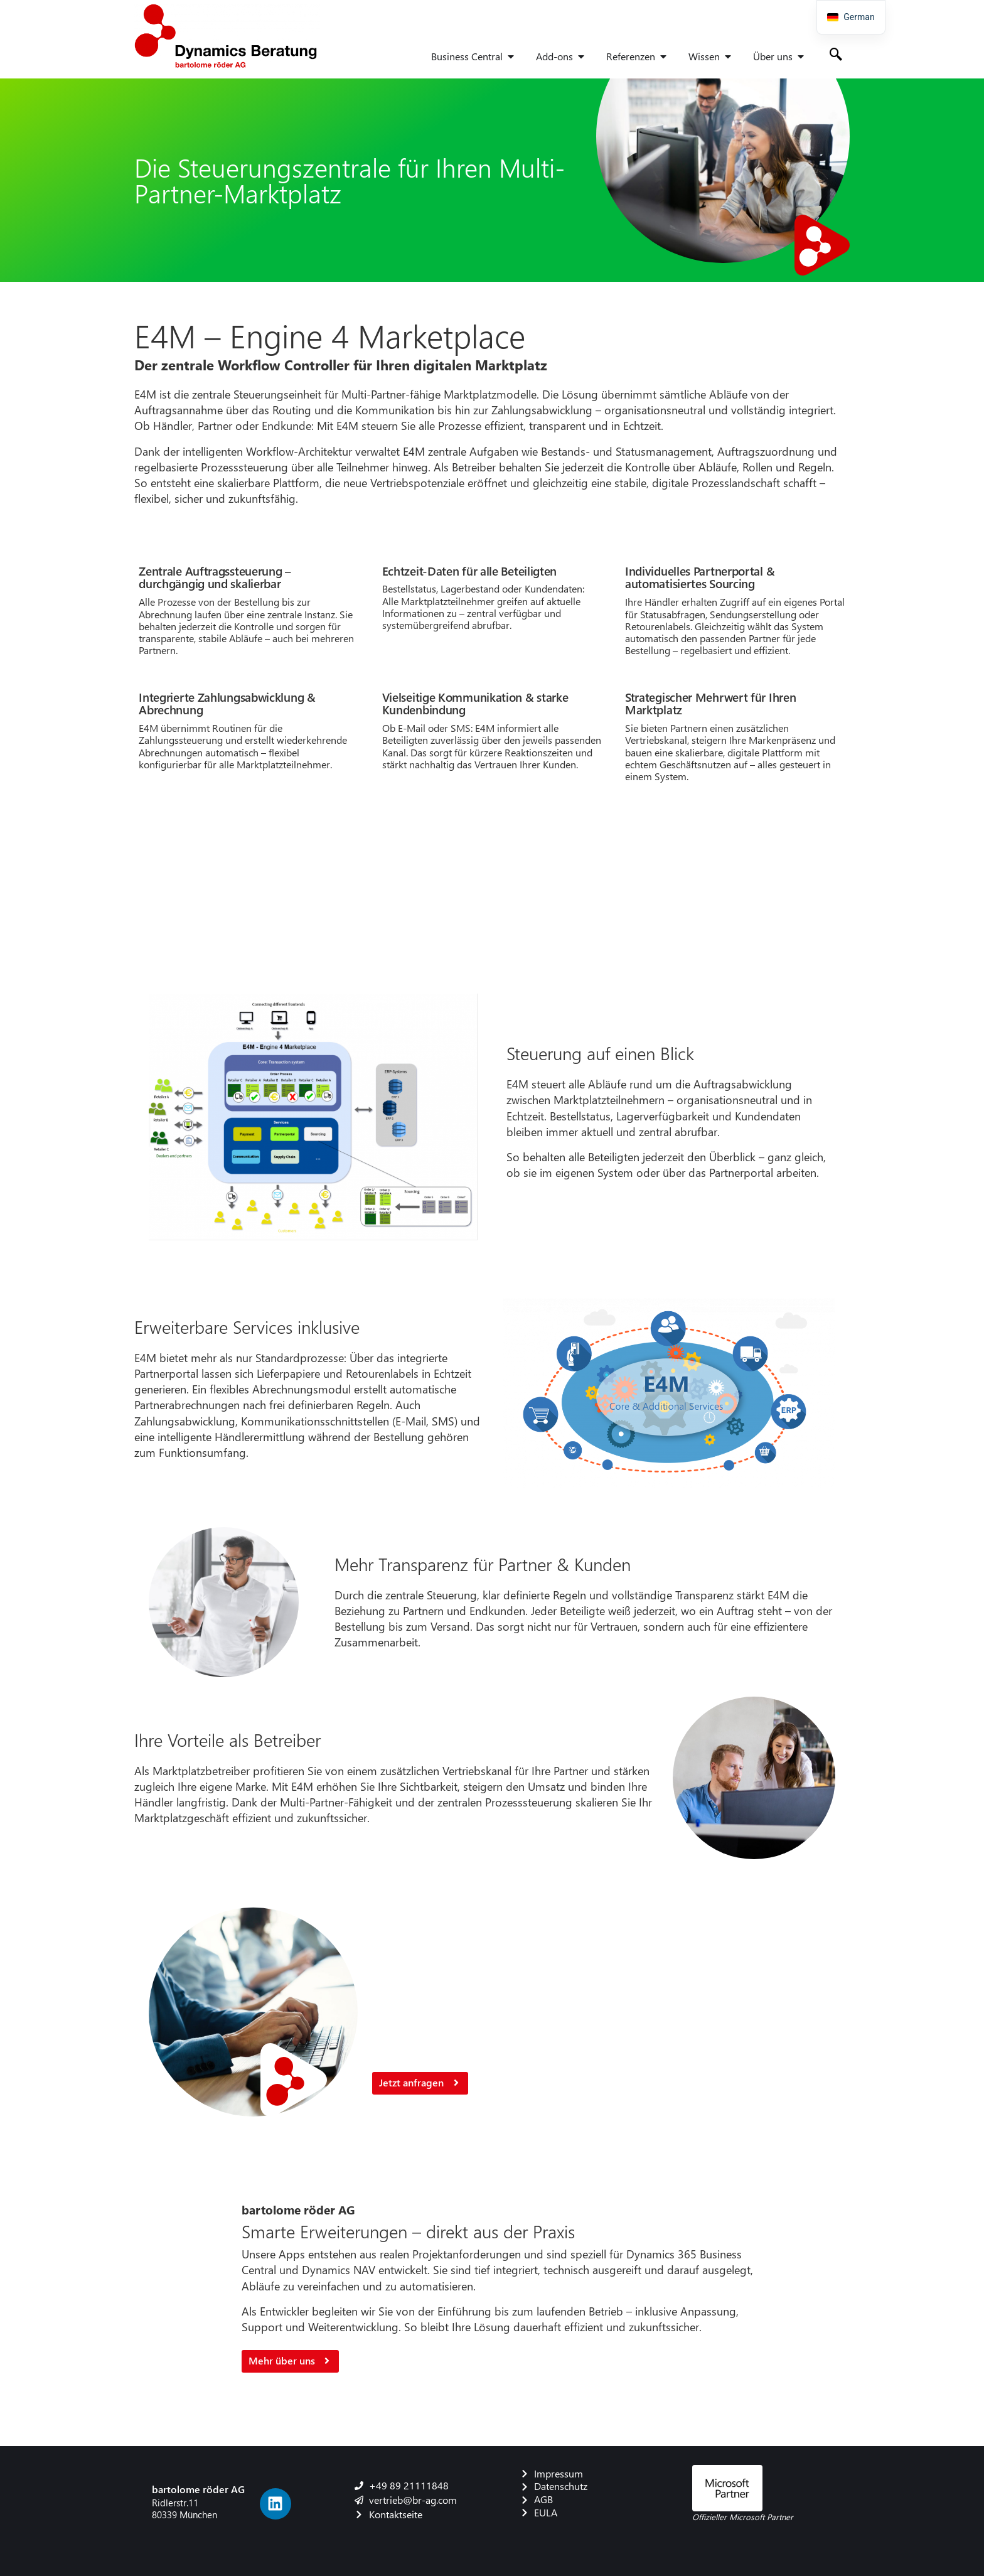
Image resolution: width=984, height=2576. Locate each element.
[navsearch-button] (835, 55)
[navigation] (850, 17)
